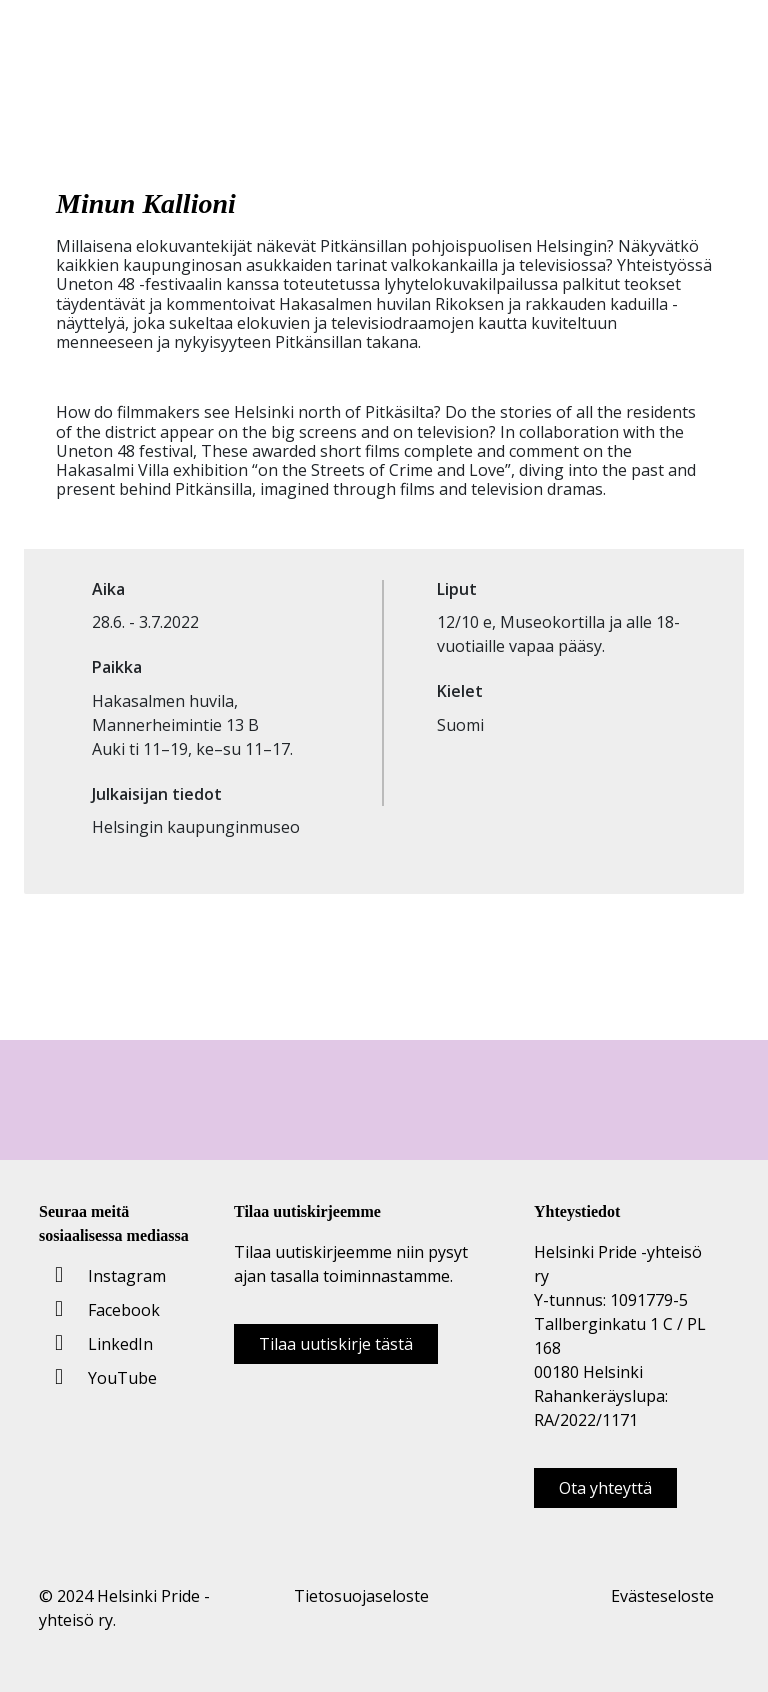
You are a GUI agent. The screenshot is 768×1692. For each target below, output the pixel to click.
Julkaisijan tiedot (157, 794)
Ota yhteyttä (605, 1488)
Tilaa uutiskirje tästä (336, 1344)
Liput (457, 589)
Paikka (117, 667)
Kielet (460, 691)
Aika (108, 589)
